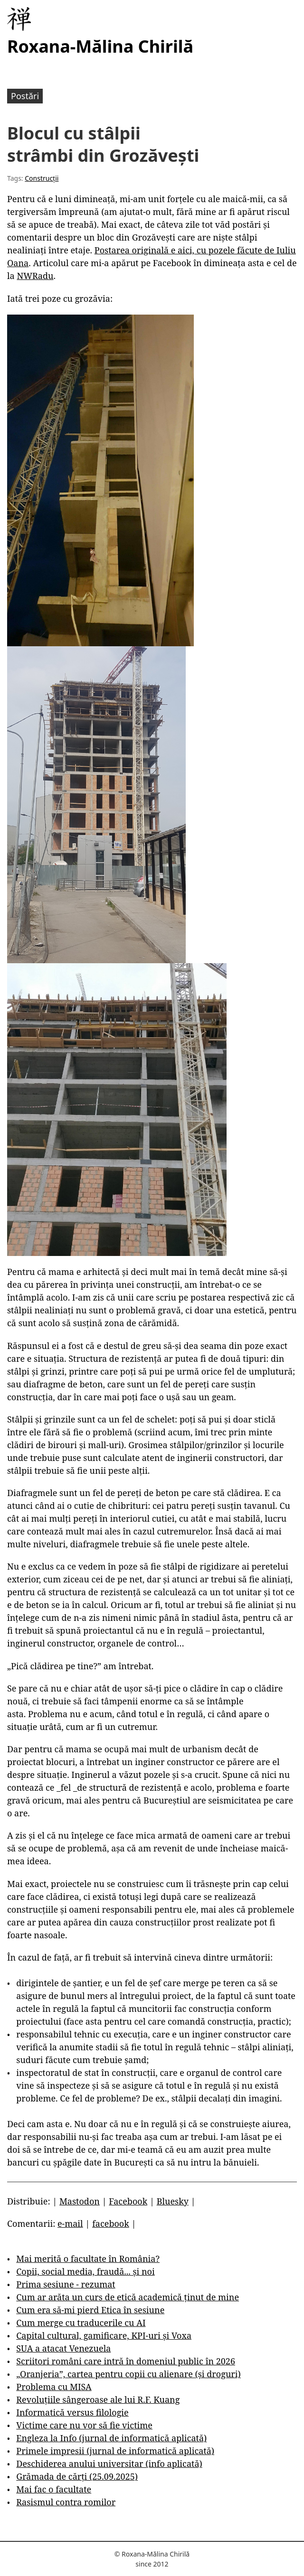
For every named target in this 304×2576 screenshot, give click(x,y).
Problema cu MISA (53, 2386)
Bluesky (173, 2201)
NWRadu (35, 275)
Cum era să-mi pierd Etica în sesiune (90, 2310)
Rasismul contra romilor (65, 2502)
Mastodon (79, 2201)
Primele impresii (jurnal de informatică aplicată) (115, 2450)
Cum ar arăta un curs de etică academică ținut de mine (127, 2297)
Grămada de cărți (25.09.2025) (77, 2476)
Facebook (128, 2201)
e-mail (70, 2223)
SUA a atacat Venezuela (63, 2348)
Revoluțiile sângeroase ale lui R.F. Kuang (98, 2399)
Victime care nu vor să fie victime (84, 2425)
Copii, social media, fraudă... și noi (85, 2271)
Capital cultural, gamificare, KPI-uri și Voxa (103, 2335)
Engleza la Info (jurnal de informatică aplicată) (111, 2438)
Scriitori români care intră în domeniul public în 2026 (125, 2361)
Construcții (41, 178)
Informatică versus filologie (72, 2412)
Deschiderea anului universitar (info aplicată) (109, 2463)
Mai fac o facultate (53, 2489)
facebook (110, 2223)
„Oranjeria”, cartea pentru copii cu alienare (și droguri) (128, 2374)
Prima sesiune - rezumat (65, 2284)
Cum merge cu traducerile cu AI (80, 2322)
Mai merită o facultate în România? (88, 2258)
